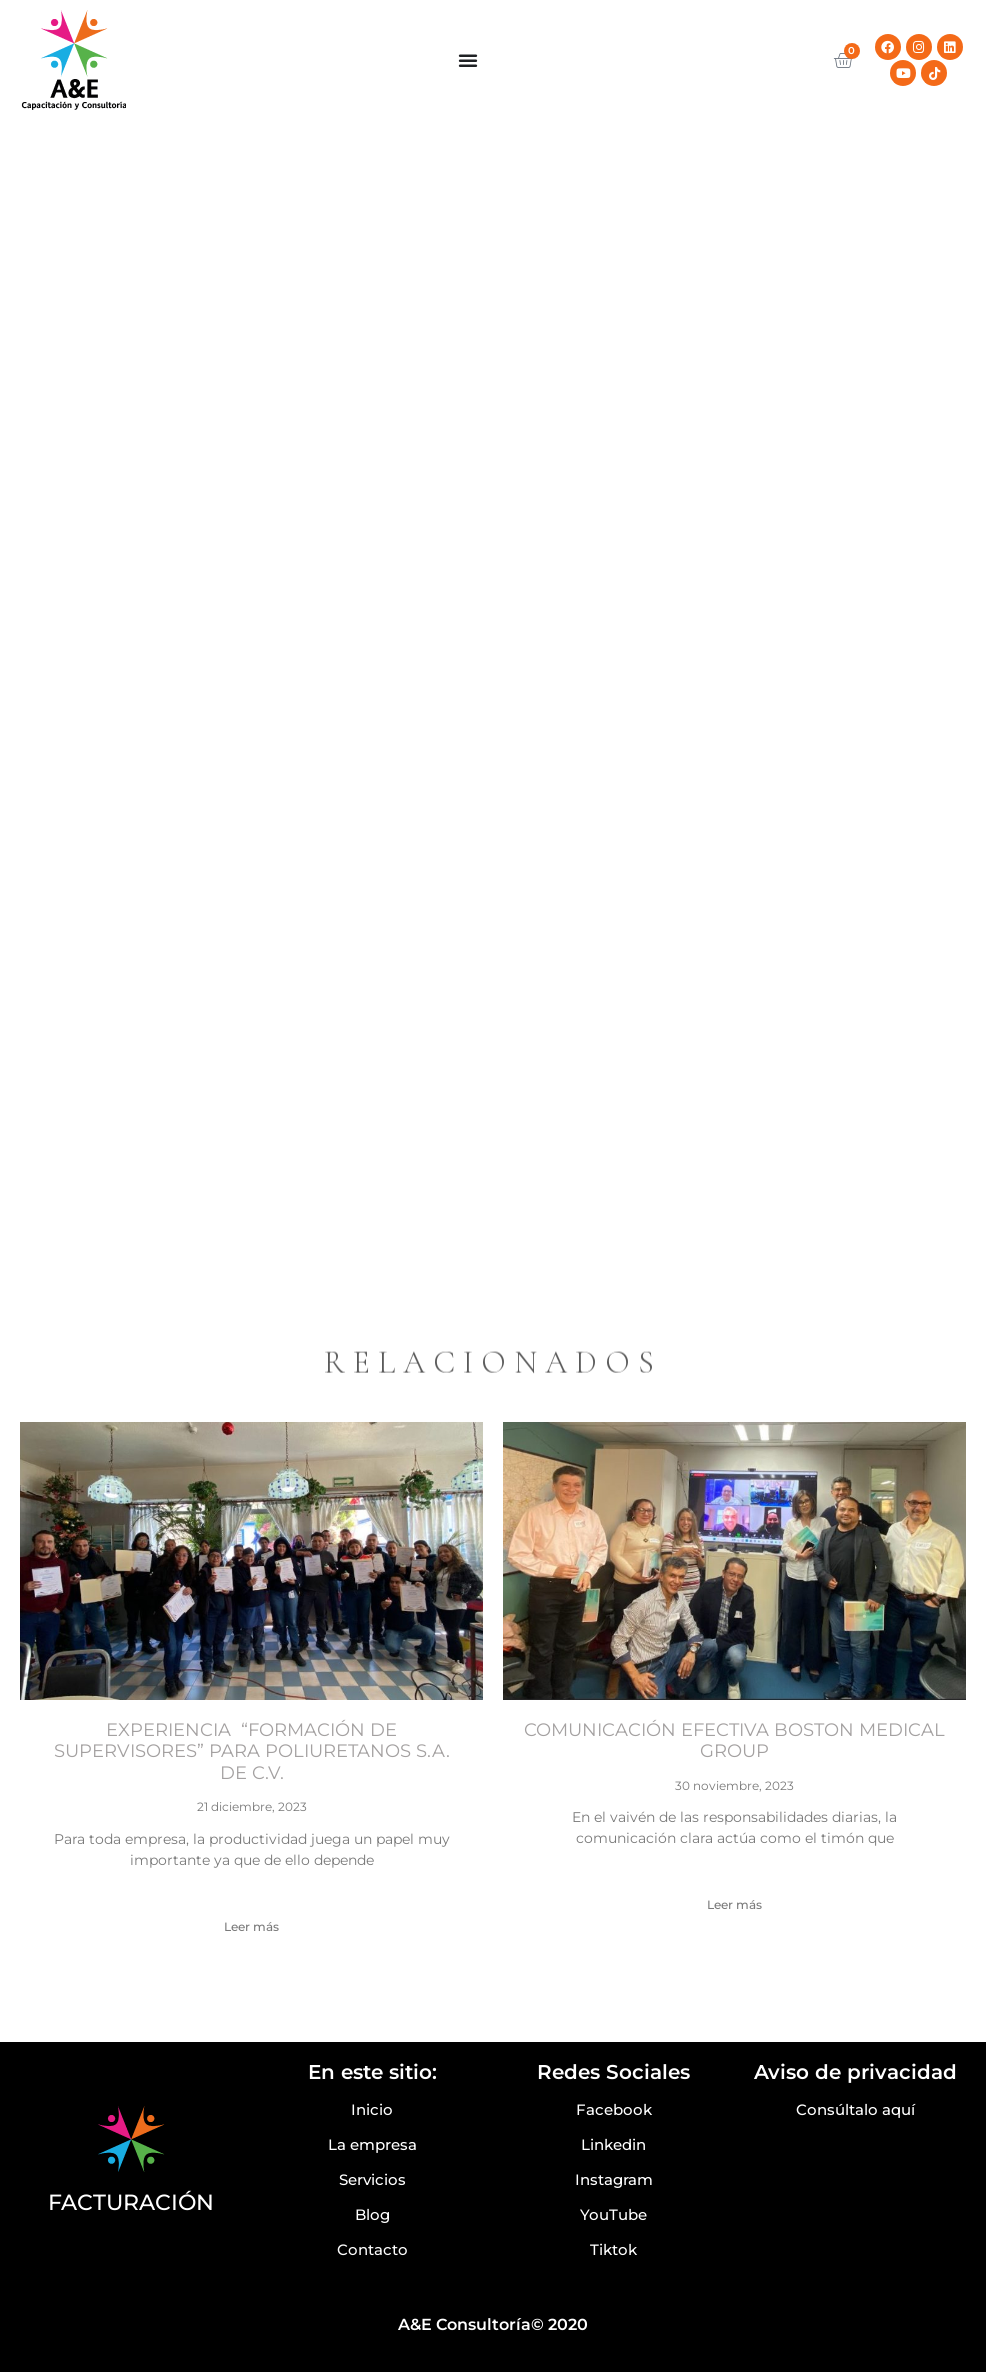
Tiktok (613, 2249)
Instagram (614, 2179)
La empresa (372, 2144)
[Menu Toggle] (468, 60)
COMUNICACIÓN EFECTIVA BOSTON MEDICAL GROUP (734, 1741)
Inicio (372, 2109)
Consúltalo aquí (855, 2109)
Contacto (372, 2249)
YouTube (613, 2214)
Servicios (372, 2179)
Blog (372, 2214)
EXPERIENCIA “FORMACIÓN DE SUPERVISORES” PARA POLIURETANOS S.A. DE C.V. (252, 1751)
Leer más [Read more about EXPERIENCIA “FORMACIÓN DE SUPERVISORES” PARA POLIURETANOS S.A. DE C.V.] (251, 1926)
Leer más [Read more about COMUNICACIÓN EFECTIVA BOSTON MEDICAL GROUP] (734, 1904)
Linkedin (613, 2144)
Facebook (614, 2109)
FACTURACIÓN (131, 2202)
